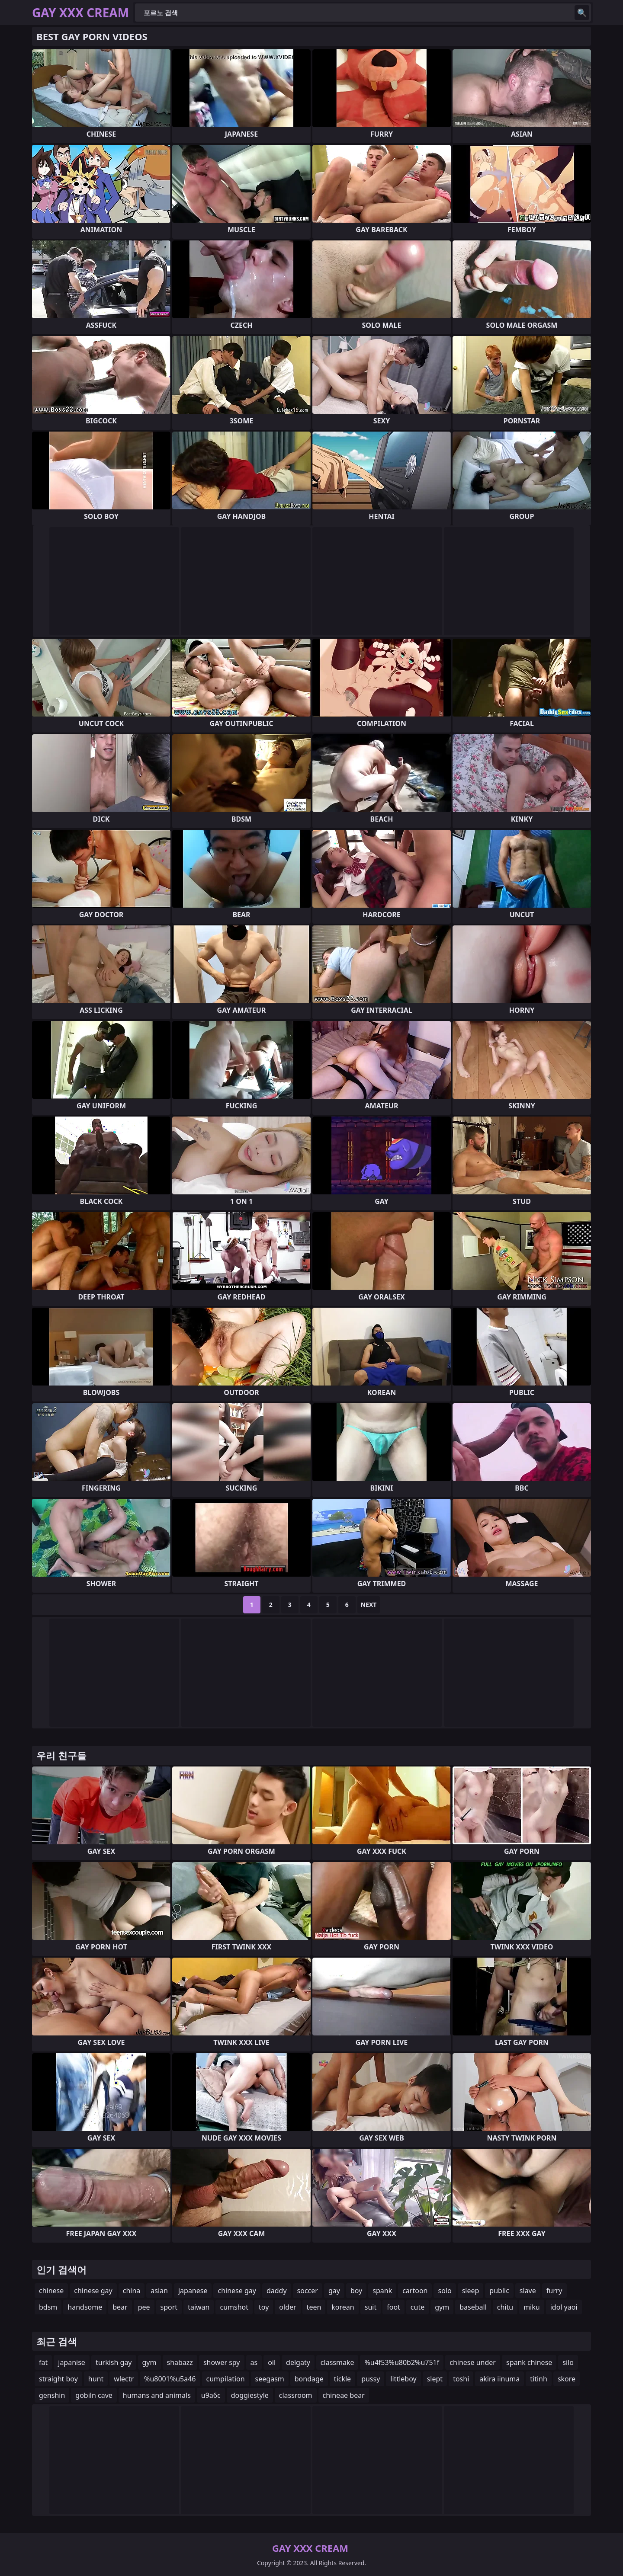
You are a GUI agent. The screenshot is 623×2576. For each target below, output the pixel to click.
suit (370, 2307)
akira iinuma (499, 2379)
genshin (52, 2395)
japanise (71, 2362)
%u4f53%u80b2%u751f (401, 2362)
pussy (370, 2379)
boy (356, 2290)
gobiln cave (93, 2395)
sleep (470, 2290)
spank (382, 2290)
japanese (193, 2290)
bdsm (48, 2307)
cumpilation (225, 2379)
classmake (337, 2362)
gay (334, 2290)
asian (159, 2290)
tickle (342, 2379)
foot (393, 2307)
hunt (95, 2379)
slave (528, 2290)
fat (43, 2362)
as (254, 2362)
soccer (307, 2290)
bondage (309, 2379)
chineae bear (344, 2395)
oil (272, 2362)
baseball (473, 2307)
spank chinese (529, 2362)
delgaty (298, 2362)
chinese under (473, 2362)
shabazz (180, 2362)
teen (314, 2307)
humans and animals (157, 2395)
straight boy (58, 2379)
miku (531, 2307)
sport (169, 2307)
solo (444, 2290)
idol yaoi (564, 2307)
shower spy (221, 2362)
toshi (461, 2379)
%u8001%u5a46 (170, 2379)
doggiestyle (250, 2395)
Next (369, 1604)
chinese (51, 2290)
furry (554, 2290)
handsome (84, 2307)
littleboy (403, 2379)
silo (568, 2362)
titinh (538, 2379)
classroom (295, 2395)
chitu (505, 2307)
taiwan (198, 2307)
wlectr (124, 2379)
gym (442, 2307)
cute (417, 2307)
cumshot (234, 2307)
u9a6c (211, 2395)
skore (566, 2379)
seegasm (269, 2379)
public (499, 2290)
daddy (277, 2290)
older (287, 2307)
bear (119, 2307)
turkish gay (114, 2362)
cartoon (414, 2290)
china (132, 2290)
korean (342, 2307)
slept (435, 2379)
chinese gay (93, 2290)
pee (144, 2307)
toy (264, 2307)
